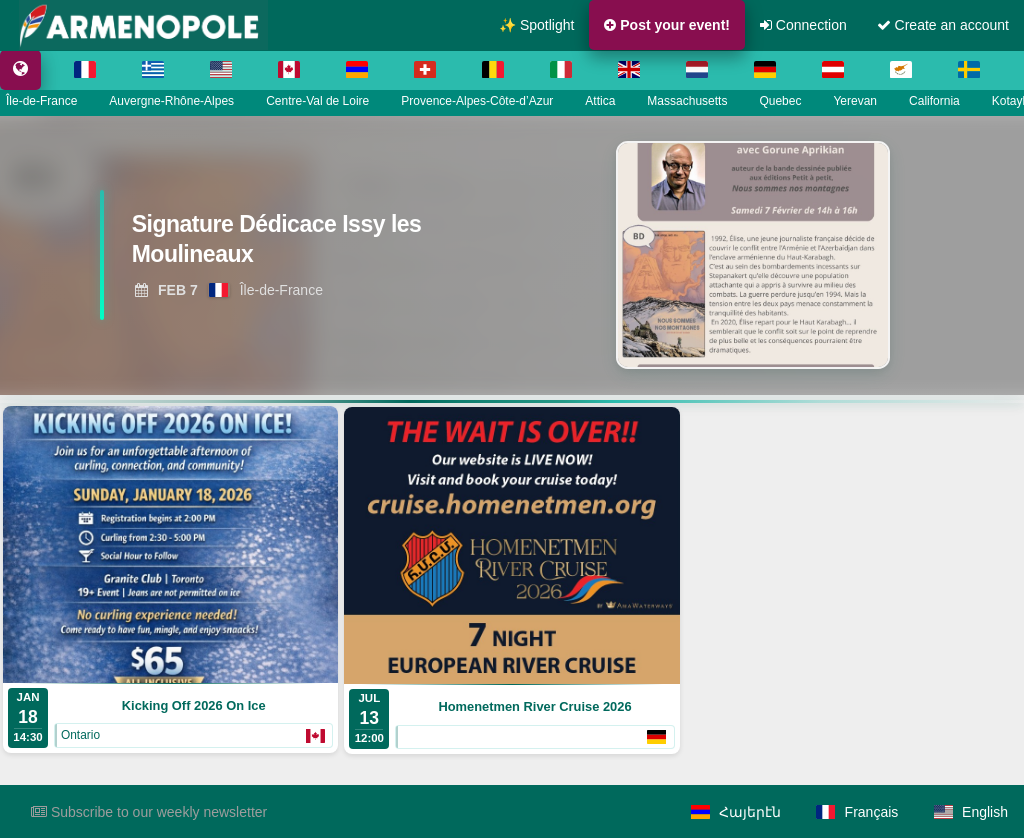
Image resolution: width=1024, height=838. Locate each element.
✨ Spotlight (536, 25)
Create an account (943, 25)
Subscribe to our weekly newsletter (149, 812)
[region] (512, 255)
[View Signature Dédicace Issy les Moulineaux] (306, 245)
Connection (803, 25)
